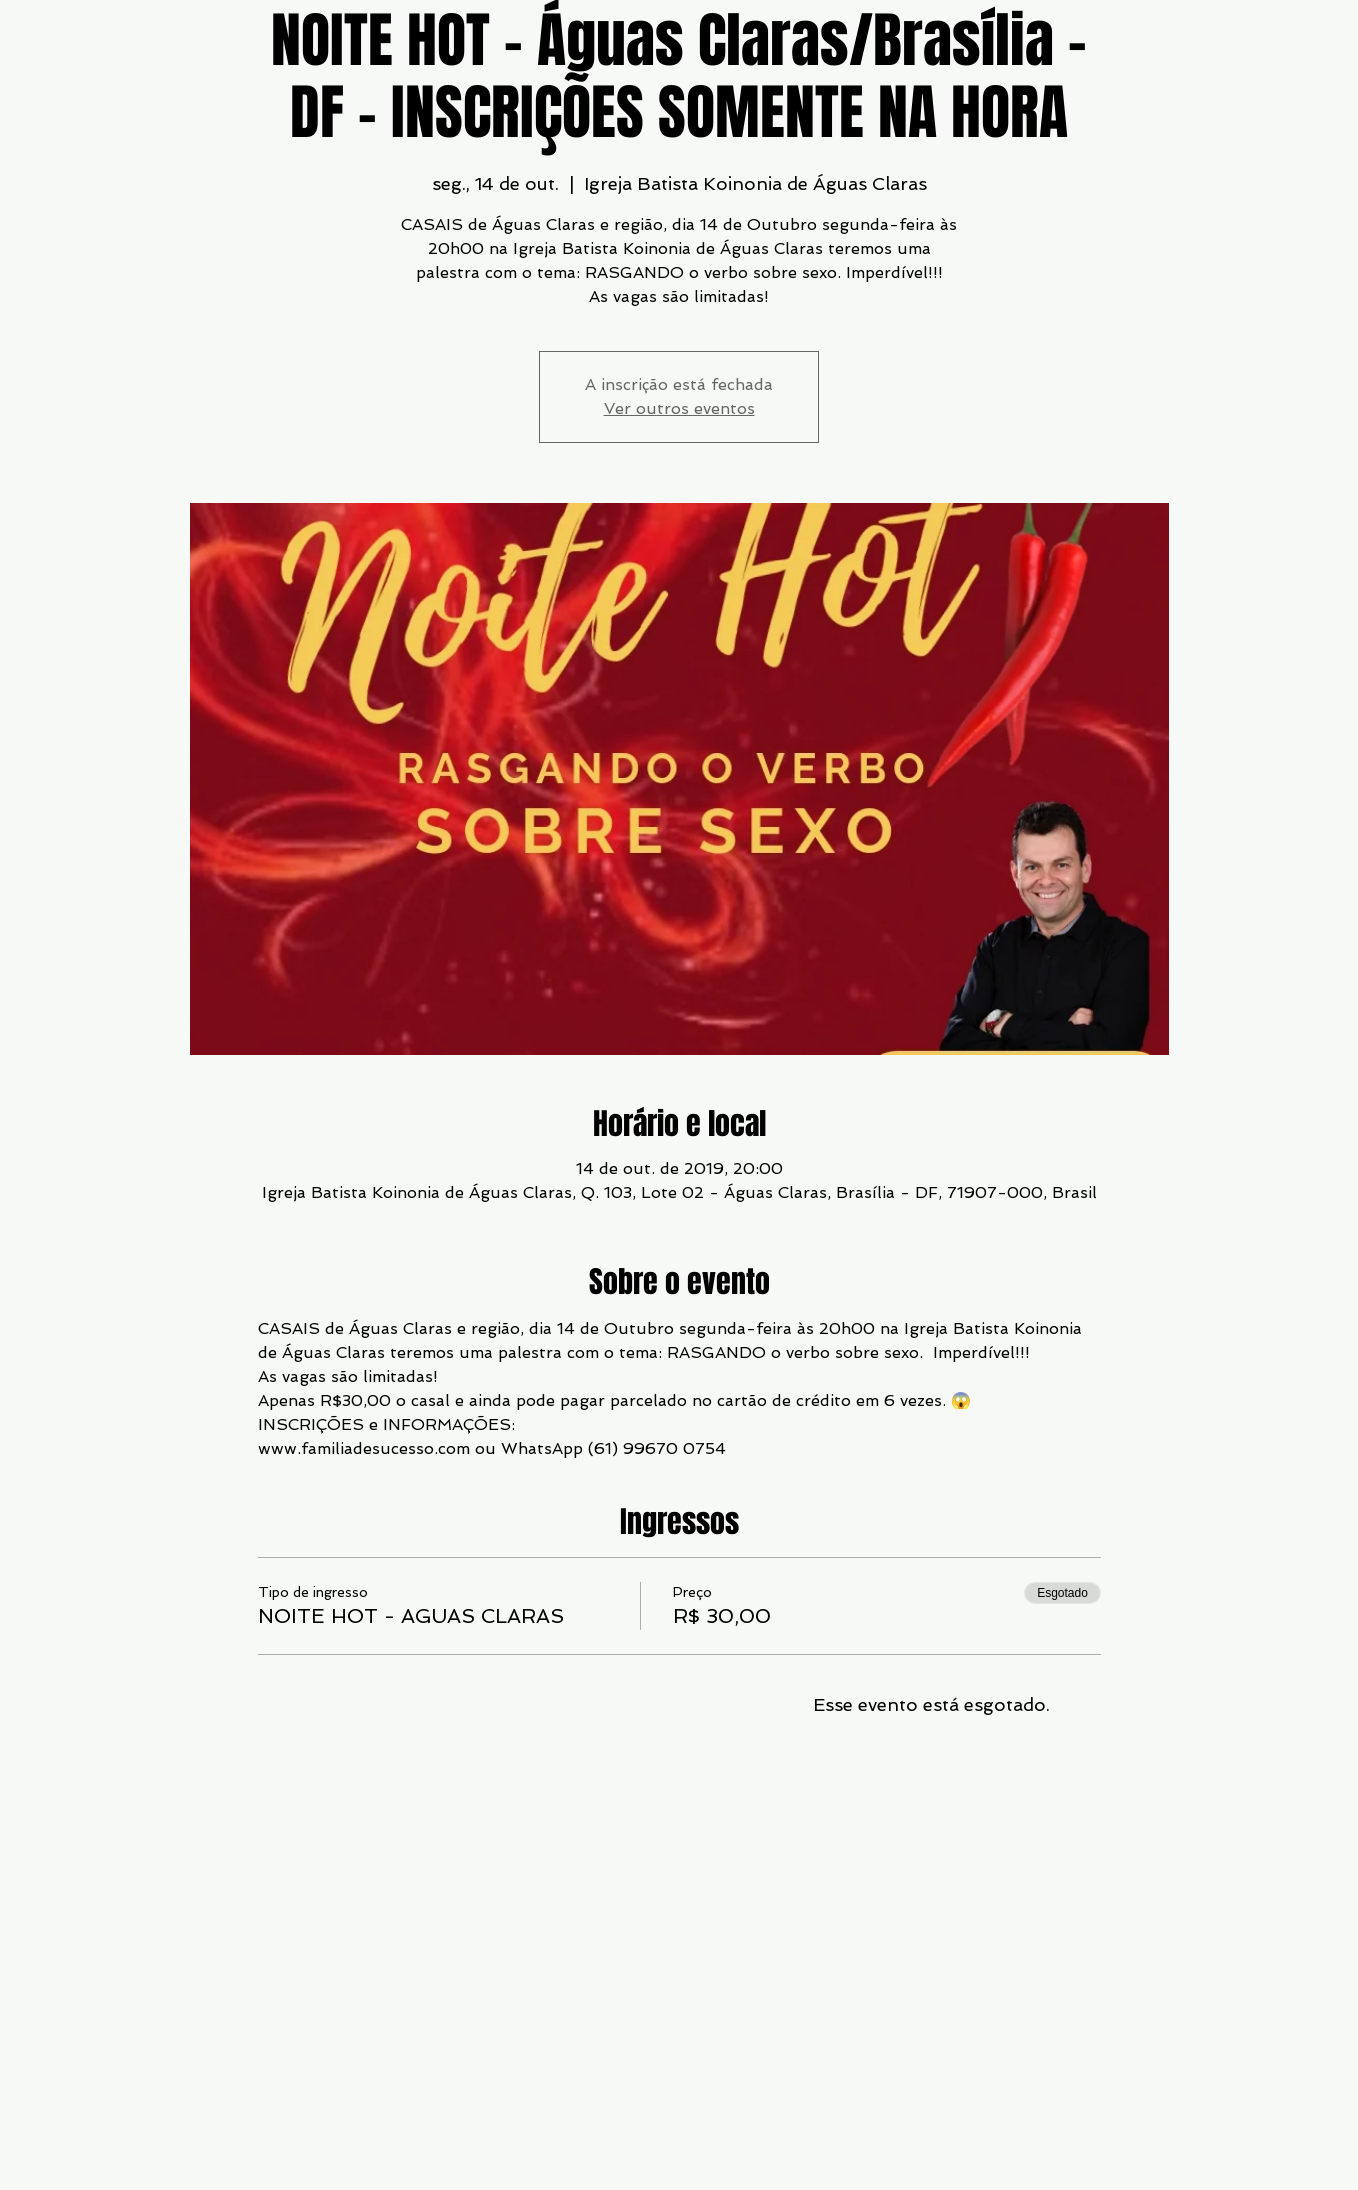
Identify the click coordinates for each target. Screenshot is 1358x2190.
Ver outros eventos (679, 408)
